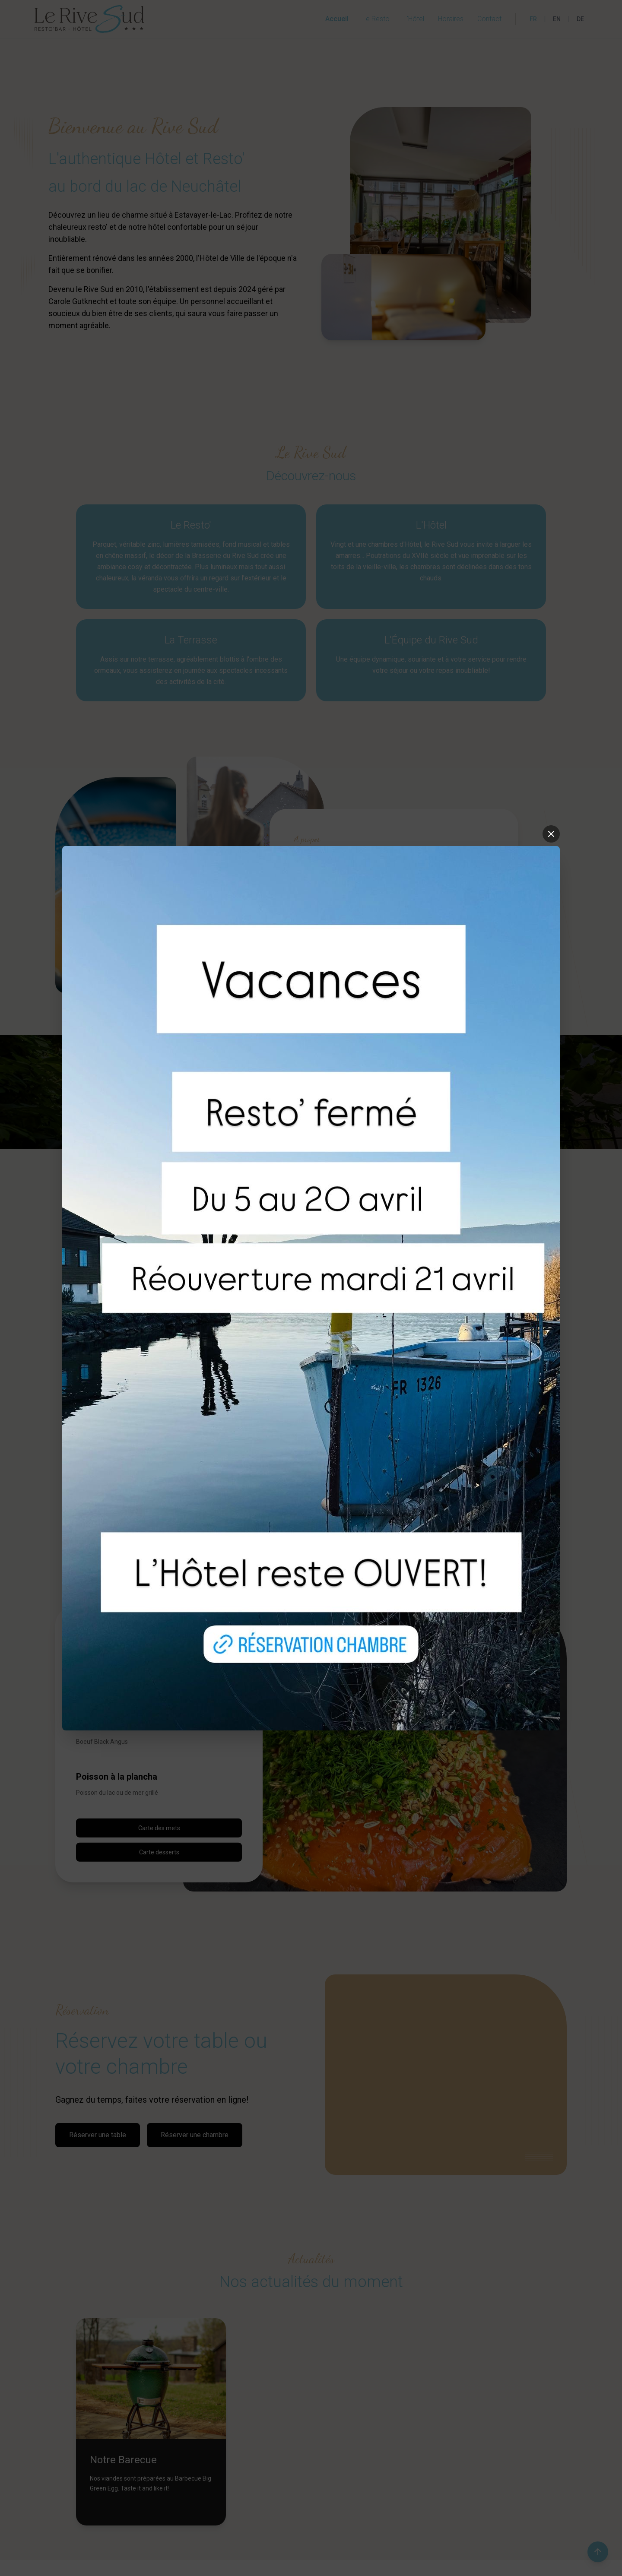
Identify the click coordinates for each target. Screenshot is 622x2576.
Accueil (337, 19)
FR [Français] (533, 19)
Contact (489, 19)
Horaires (450, 19)
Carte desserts (159, 1851)
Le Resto (376, 19)
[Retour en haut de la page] (597, 2551)
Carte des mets (159, 1827)
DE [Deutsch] (580, 19)
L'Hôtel (413, 19)
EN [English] (557, 19)
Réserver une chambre (194, 2135)
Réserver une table (97, 2135)
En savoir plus (320, 931)
